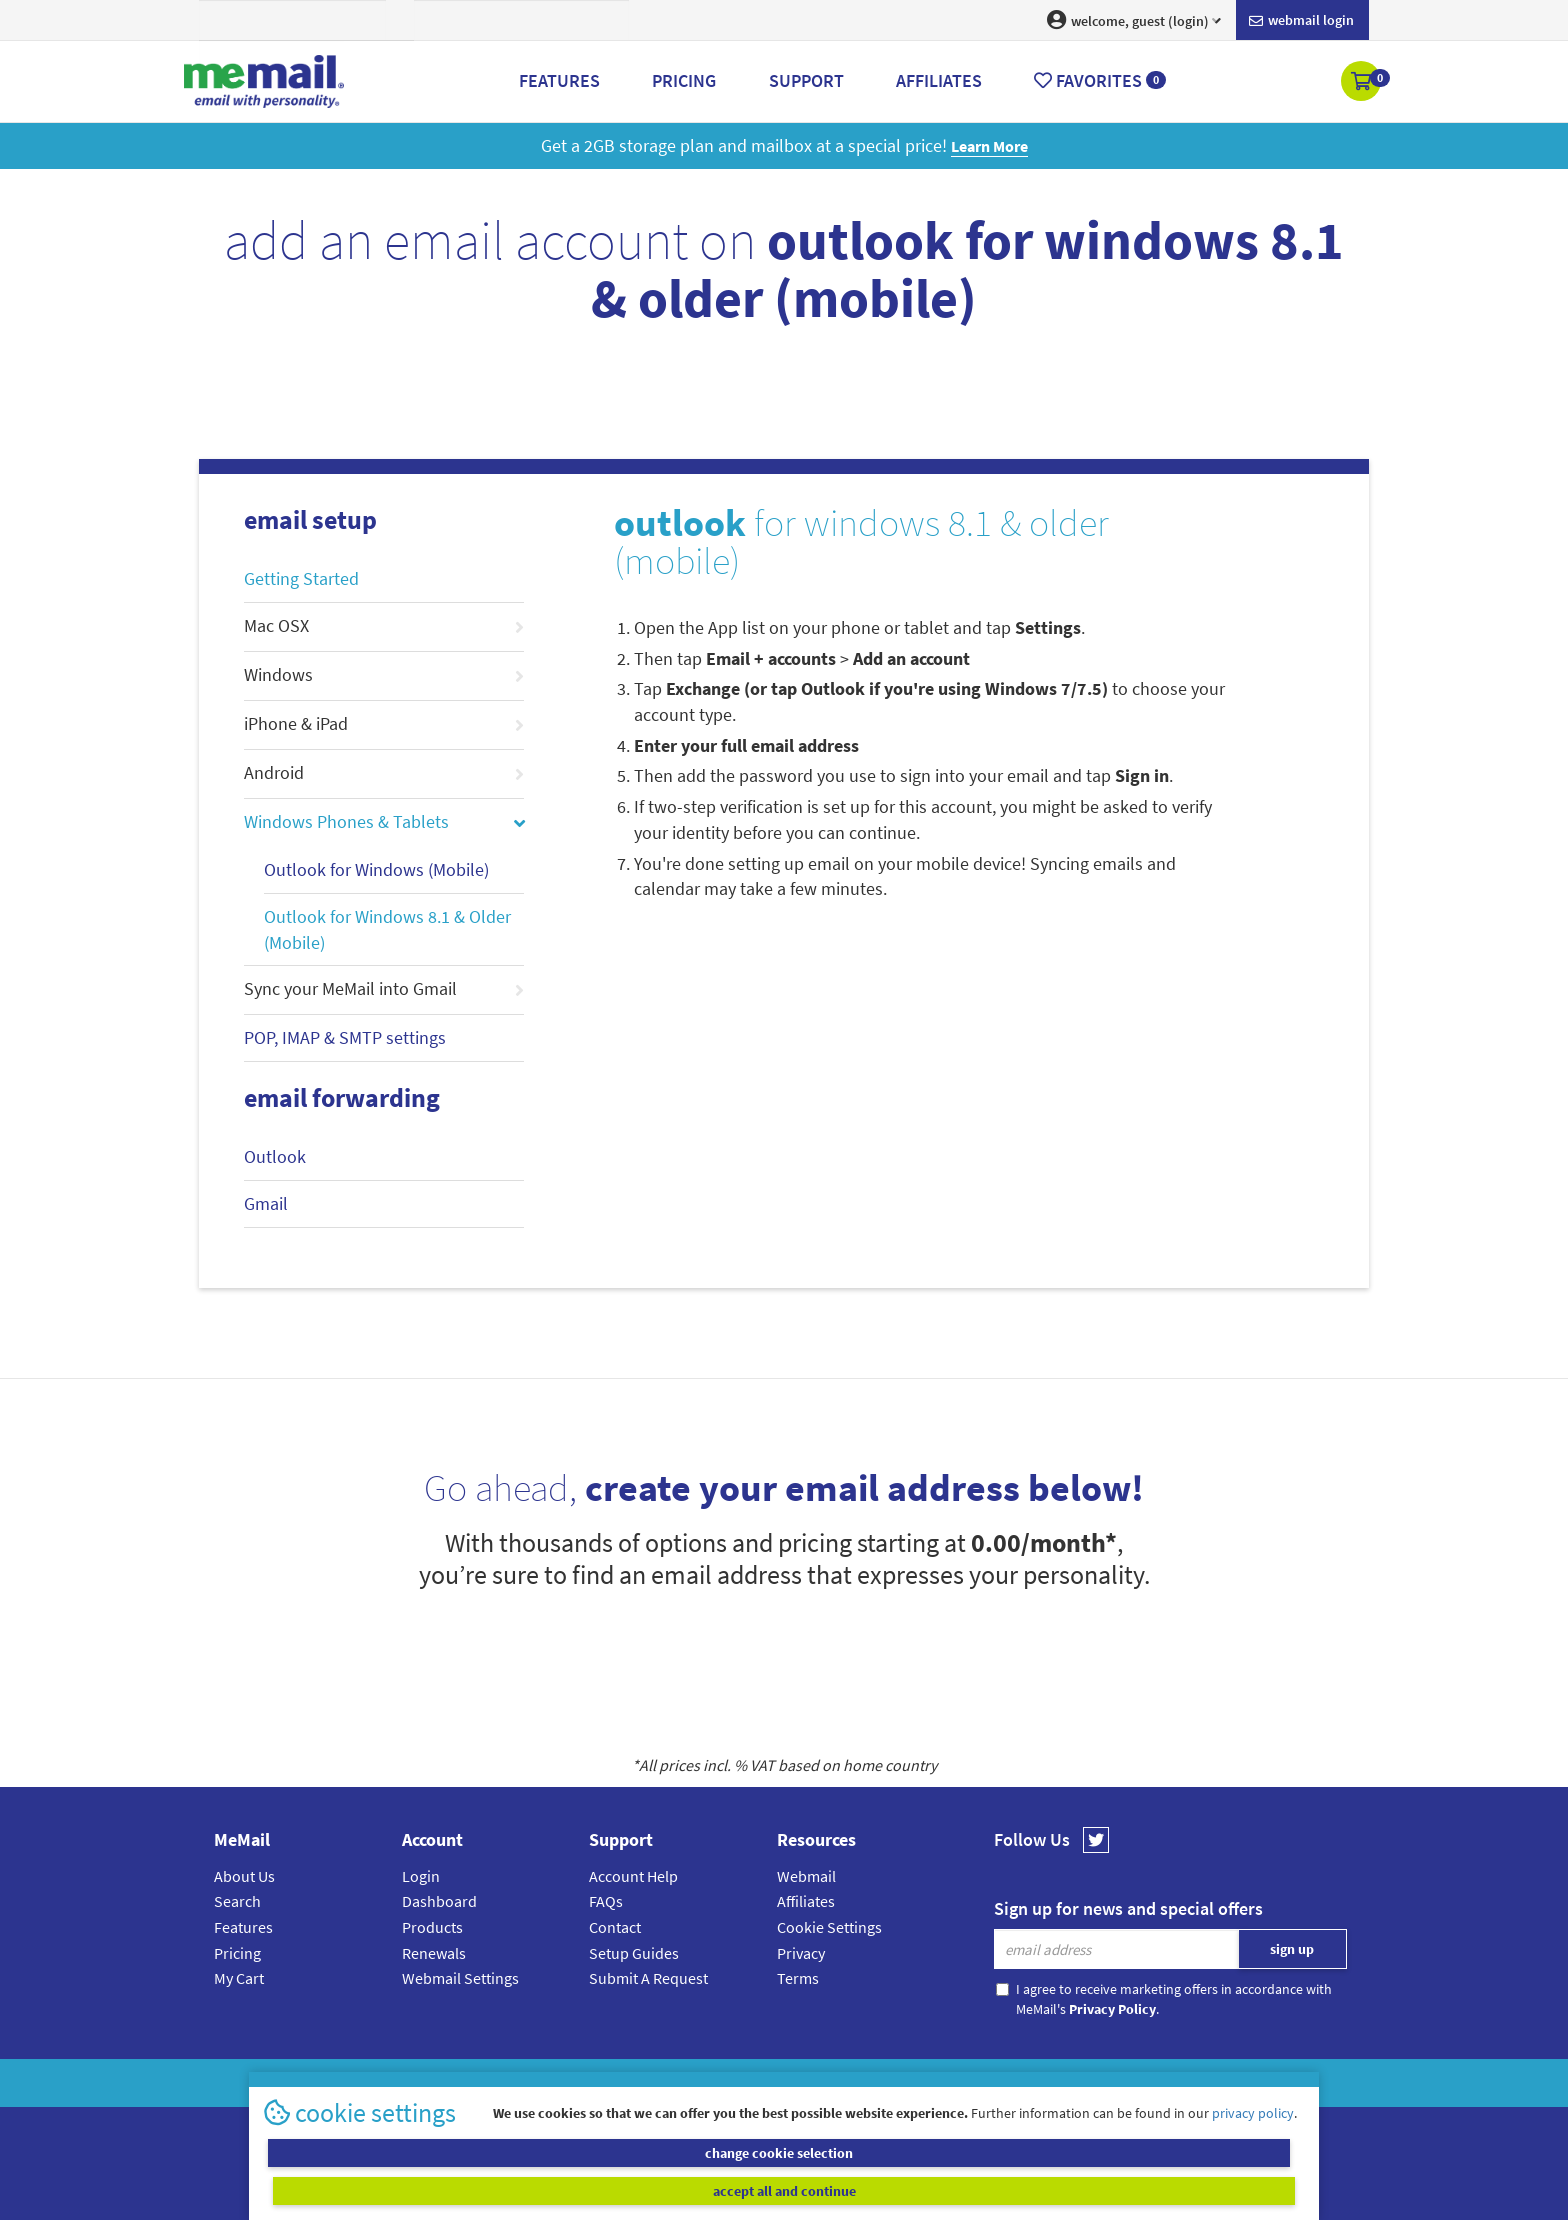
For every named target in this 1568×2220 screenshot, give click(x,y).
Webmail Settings (460, 1978)
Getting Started (301, 578)
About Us (244, 1876)
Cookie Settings (829, 1927)
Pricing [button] (684, 80)
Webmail (806, 1876)
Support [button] (806, 80)
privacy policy (1253, 2149)
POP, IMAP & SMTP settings (345, 1037)
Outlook (275, 1156)
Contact (615, 1927)
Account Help (633, 1876)
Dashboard (439, 1901)
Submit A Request (648, 1978)
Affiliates (806, 1901)
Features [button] (559, 80)
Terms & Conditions (921, 2082)
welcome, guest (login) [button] (1134, 20)
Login (421, 1876)
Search (237, 1901)
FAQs (606, 1901)
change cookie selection (521, 2190)
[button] (1362, 83)
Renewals (434, 1953)
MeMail (653, 2082)
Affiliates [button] (939, 80)
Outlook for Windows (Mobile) (376, 869)
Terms (798, 1978)
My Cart (239, 1978)
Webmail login (1301, 21)
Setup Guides (634, 1953)
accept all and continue (1047, 2190)
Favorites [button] (1100, 80)
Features (243, 1927)
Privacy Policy (830, 2082)
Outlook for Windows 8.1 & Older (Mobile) (387, 929)
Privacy (801, 1953)
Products (432, 1927)
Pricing (237, 1953)
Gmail (266, 1203)
